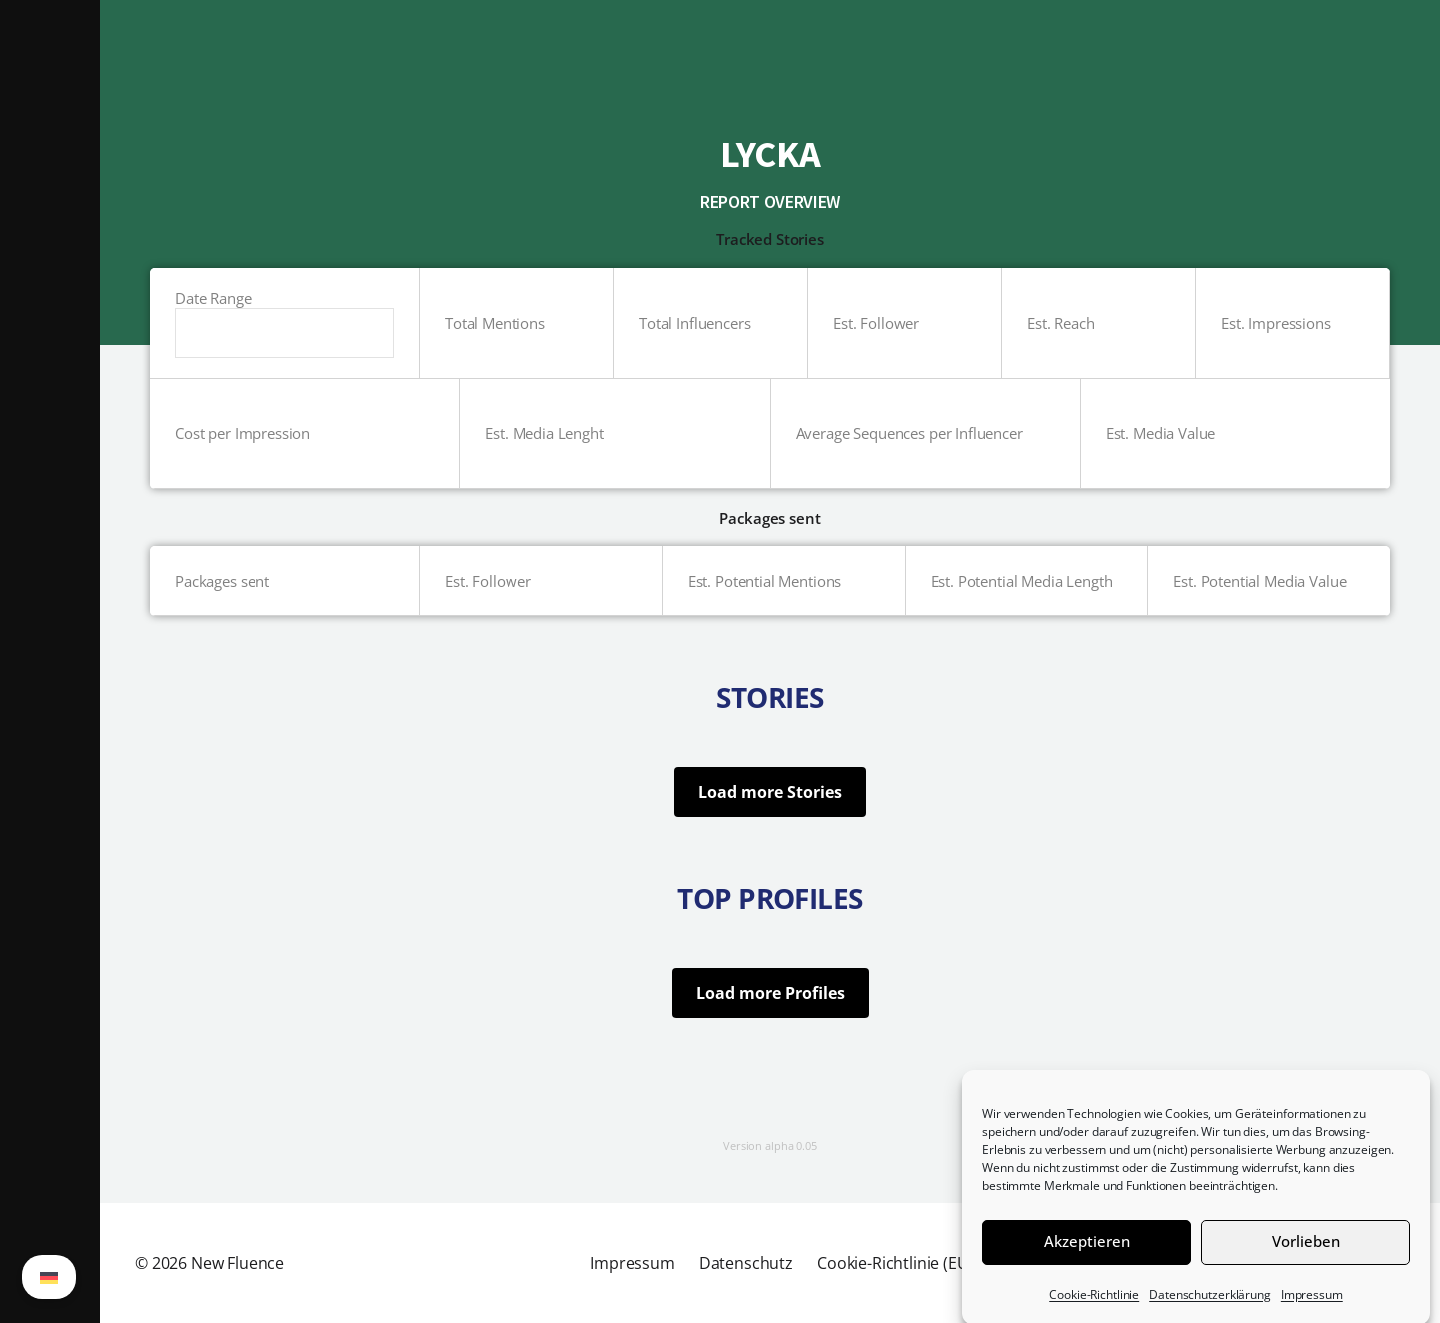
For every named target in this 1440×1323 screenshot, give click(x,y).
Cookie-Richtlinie (1094, 1308)
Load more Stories (770, 792)
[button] (50, 661)
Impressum (1312, 1308)
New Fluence (237, 1263)
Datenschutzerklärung (1210, 1308)
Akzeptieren (1087, 1255)
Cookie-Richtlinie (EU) (895, 1263)
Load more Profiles (770, 993)
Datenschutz (746, 1263)
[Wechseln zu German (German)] (49, 1277)
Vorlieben (1306, 1255)
